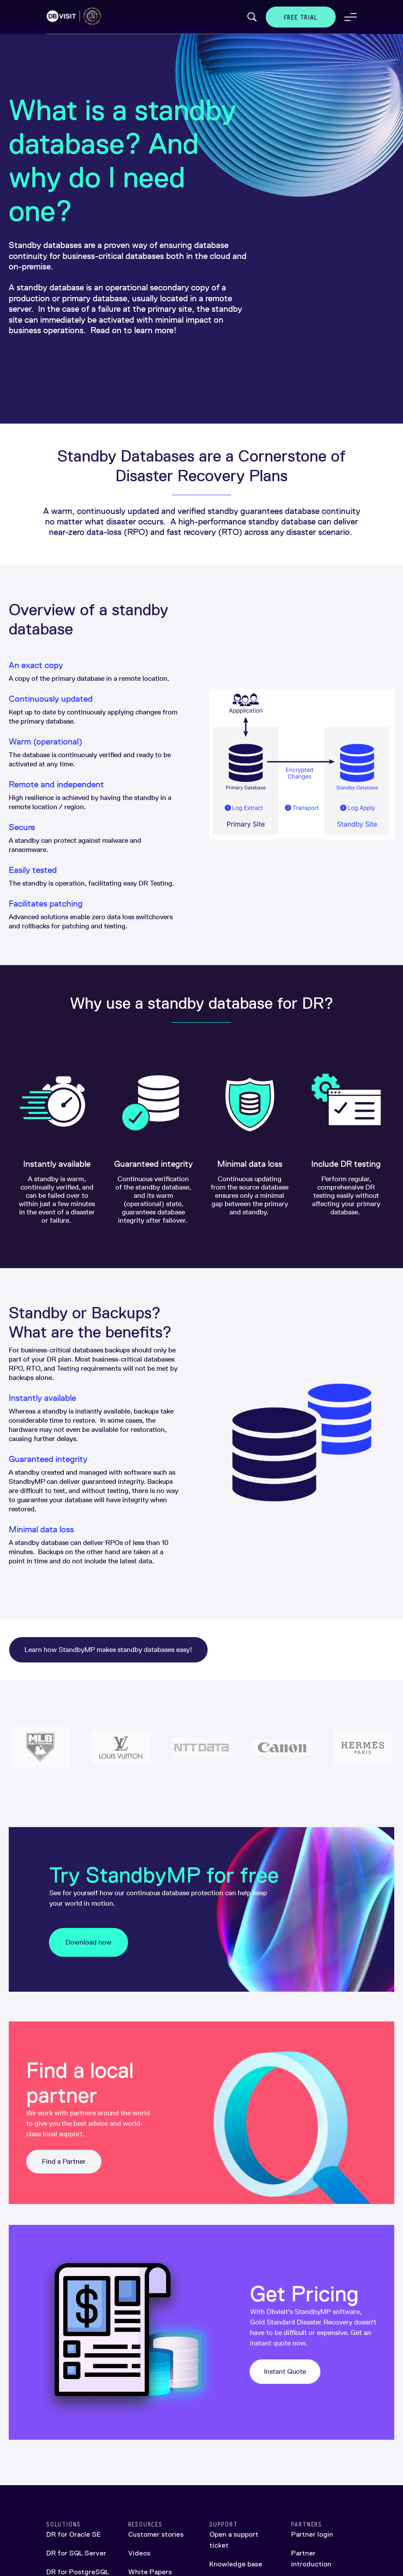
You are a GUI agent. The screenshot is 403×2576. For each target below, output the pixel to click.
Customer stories (156, 2534)
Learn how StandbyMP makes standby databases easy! (108, 1649)
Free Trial (301, 17)
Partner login (312, 2534)
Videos (139, 2553)
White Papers (150, 2572)
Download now (88, 1942)
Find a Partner (64, 2161)
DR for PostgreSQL (77, 2572)
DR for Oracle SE (73, 2534)
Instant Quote (285, 2371)
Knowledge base (235, 2564)
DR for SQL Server (76, 2553)
